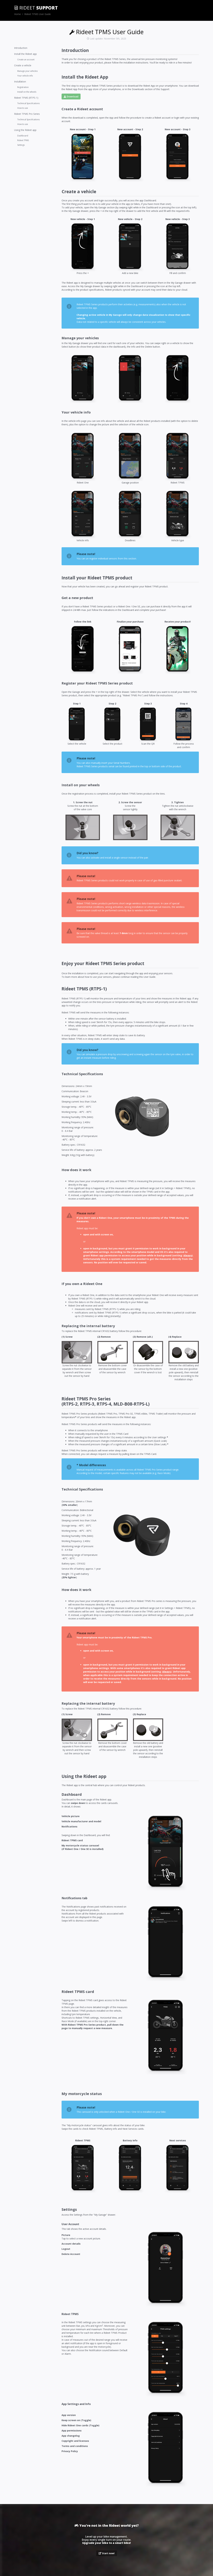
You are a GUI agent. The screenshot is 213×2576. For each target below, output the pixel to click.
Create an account (25, 59)
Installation (20, 81)
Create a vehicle (22, 65)
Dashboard (22, 135)
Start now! (106, 2553)
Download (71, 96)
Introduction (20, 47)
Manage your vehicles (27, 71)
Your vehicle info (25, 75)
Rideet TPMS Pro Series (27, 113)
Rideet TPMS (23, 140)
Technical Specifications (28, 103)
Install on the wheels (26, 91)
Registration (23, 87)
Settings (21, 145)
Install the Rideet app (25, 53)
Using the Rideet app (25, 130)
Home (17, 14)
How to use (22, 108)
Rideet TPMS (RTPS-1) (26, 97)
